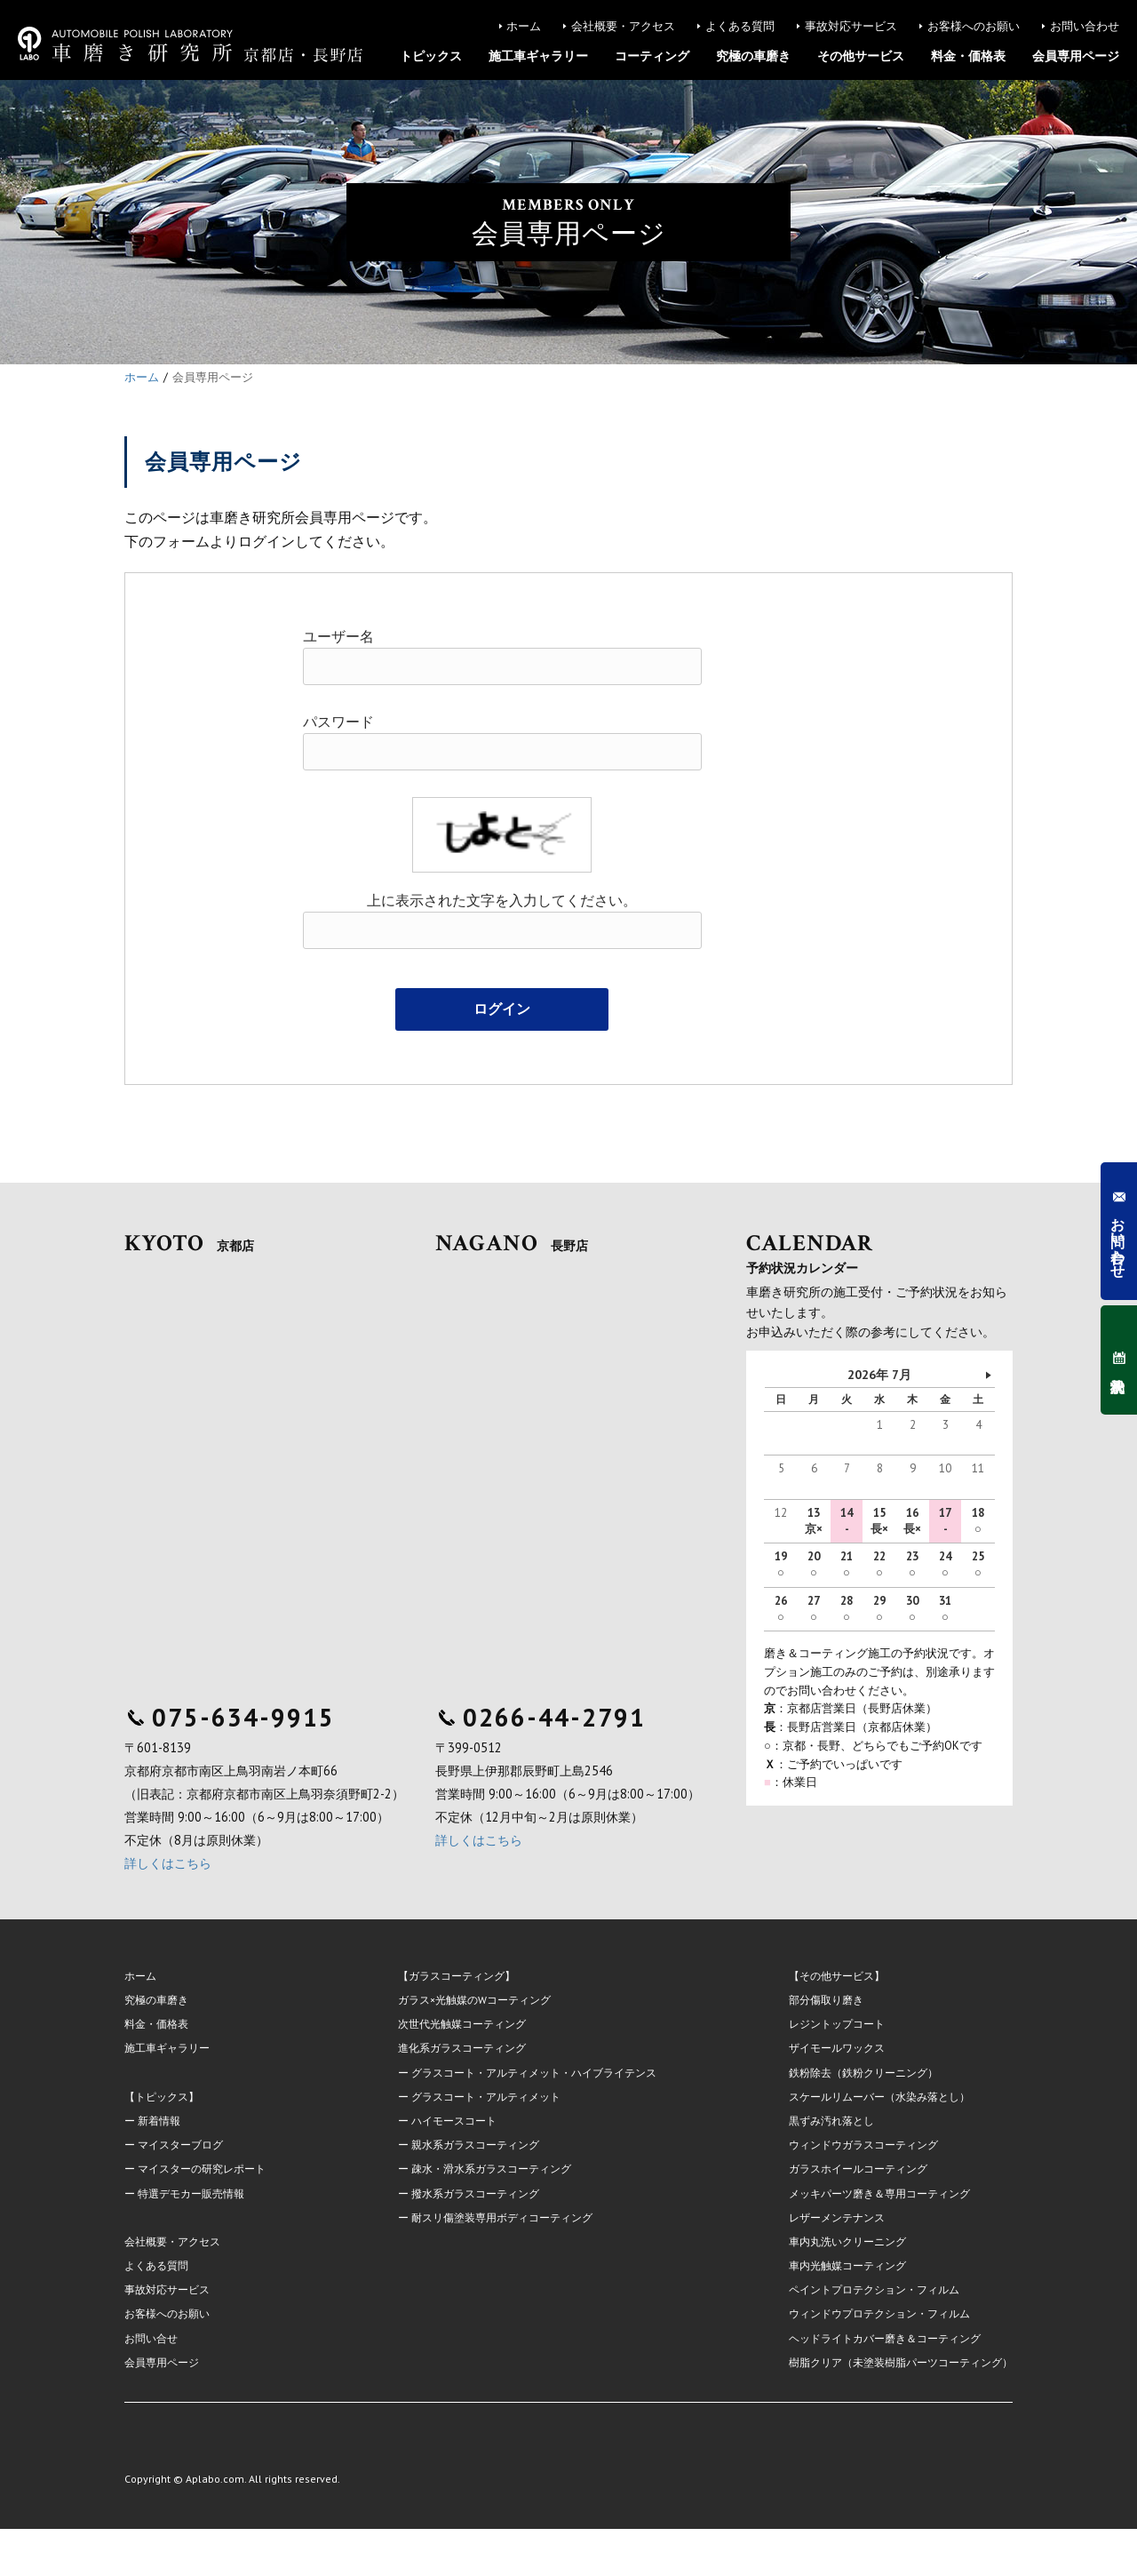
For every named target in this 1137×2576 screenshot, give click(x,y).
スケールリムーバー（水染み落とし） (879, 2096)
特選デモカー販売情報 (191, 2193)
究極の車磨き (753, 56)
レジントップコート (837, 2023)
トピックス (431, 56)
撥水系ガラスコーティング (475, 2193)
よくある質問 (740, 26)
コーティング (652, 56)
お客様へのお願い (973, 26)
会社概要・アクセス (623, 26)
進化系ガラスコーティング (462, 2047)
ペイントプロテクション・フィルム (874, 2289)
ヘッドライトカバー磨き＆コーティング (885, 2338)
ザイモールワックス (837, 2047)
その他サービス (860, 56)
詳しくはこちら (167, 1862)
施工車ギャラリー (538, 56)
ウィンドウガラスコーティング (863, 2144)
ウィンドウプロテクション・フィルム (879, 2313)
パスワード (338, 722)
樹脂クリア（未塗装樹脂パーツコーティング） (901, 2362)
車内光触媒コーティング (847, 2265)
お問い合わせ (1084, 26)
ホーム (523, 26)
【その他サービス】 (837, 1975)
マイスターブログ (180, 2144)
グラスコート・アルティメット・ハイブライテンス (533, 2072)
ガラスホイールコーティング (858, 2168)
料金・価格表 (968, 56)
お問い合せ (151, 2338)
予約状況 (1118, 1360)
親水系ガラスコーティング (475, 2144)
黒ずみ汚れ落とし (831, 2120)
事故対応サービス (851, 26)
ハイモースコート (454, 2120)
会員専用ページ (1075, 56)
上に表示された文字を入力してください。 (502, 900)
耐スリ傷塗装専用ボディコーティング (501, 2217)
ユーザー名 (338, 636)
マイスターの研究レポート (202, 2168)
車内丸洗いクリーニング (847, 2241)
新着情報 (159, 2120)
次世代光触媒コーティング (462, 2023)
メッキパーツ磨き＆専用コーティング (879, 2193)
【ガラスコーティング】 (456, 1975)
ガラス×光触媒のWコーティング (474, 1999)
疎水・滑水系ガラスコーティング (491, 2168)
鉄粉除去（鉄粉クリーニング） (863, 2072)
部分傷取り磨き (826, 1999)
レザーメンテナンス (837, 2217)
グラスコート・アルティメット (486, 2096)
